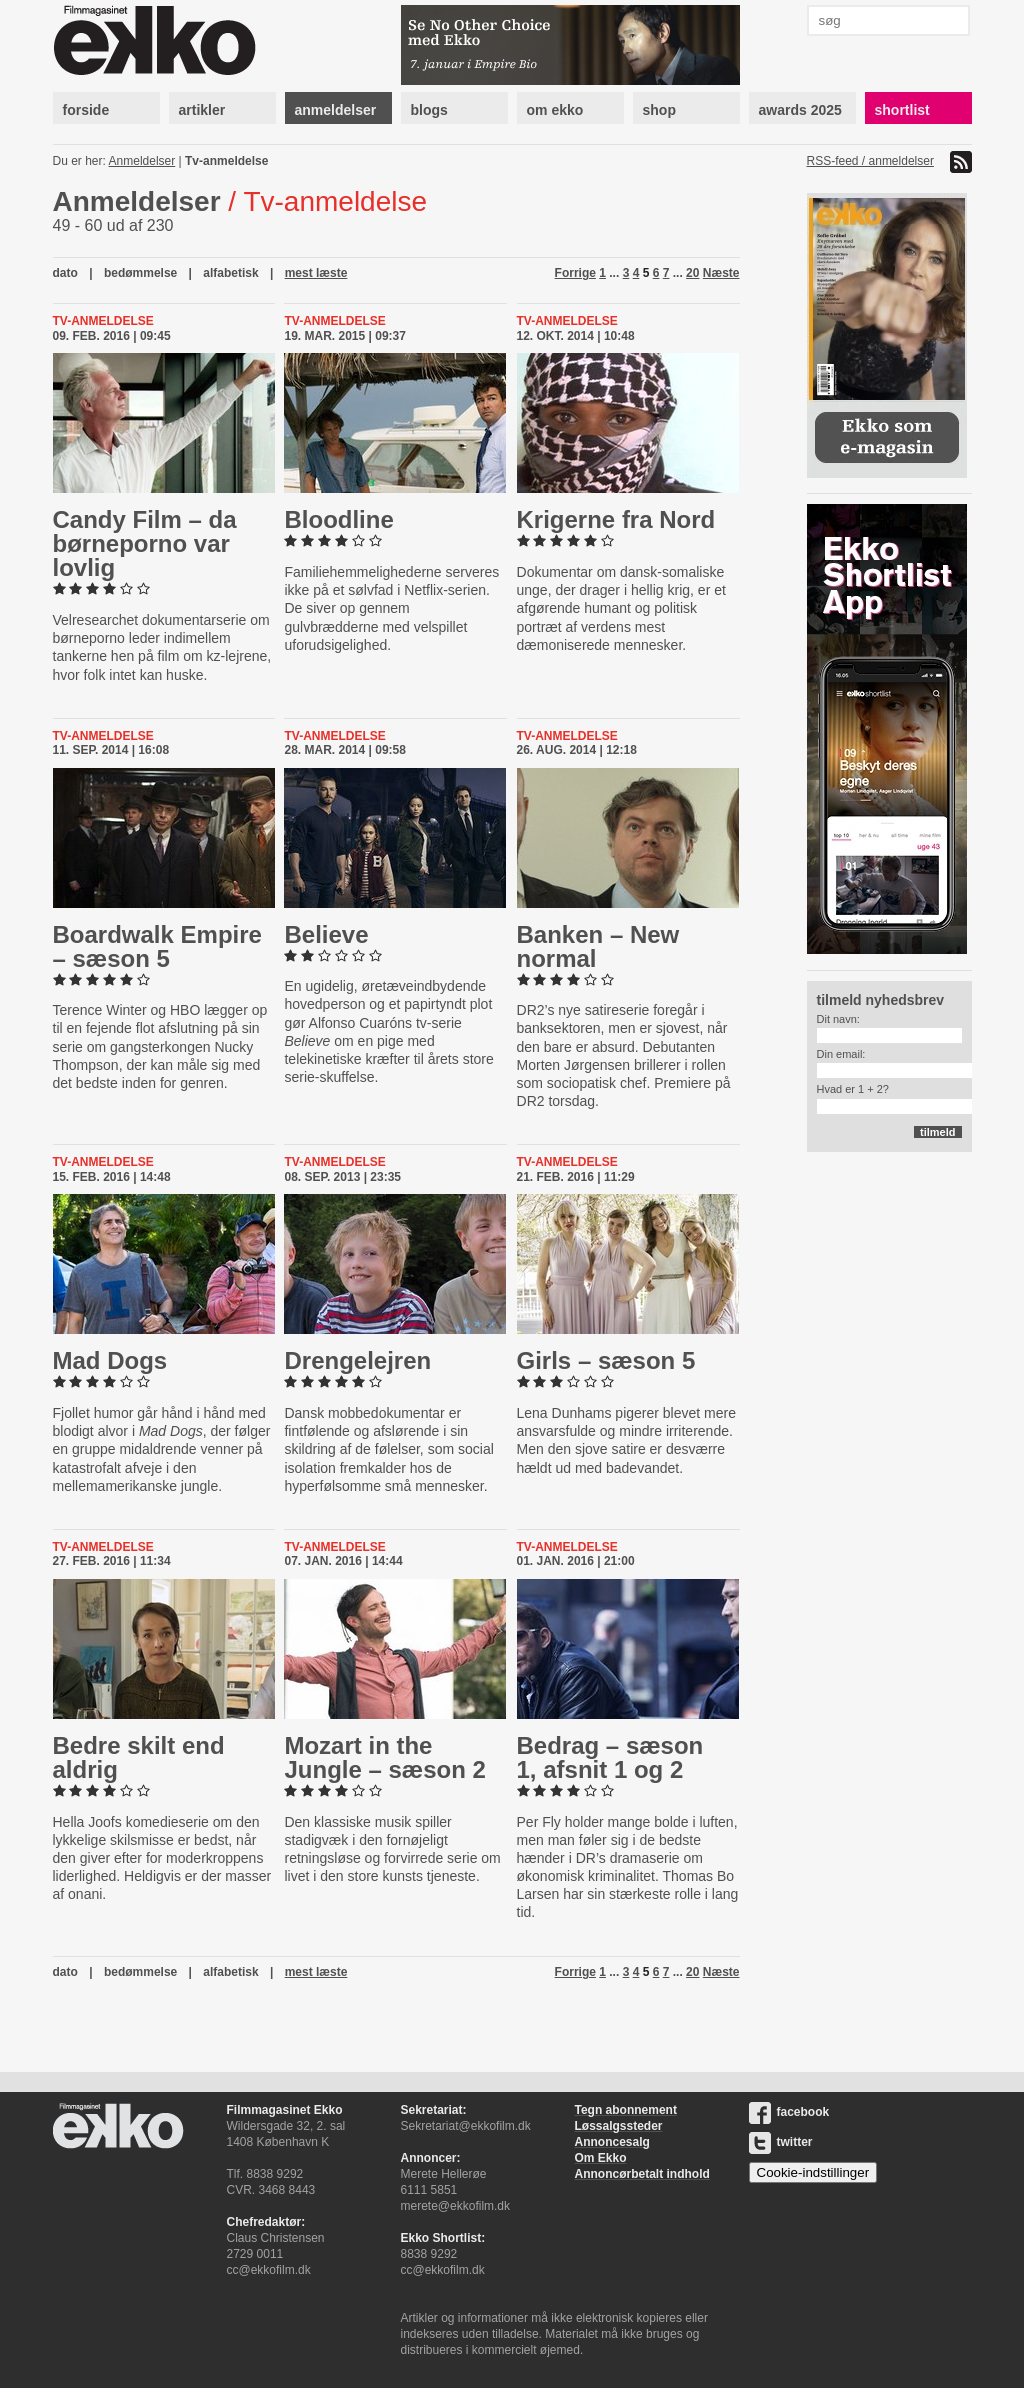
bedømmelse (140, 273)
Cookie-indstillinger (813, 2172)
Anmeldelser (142, 161)
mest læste (316, 273)
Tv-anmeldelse (226, 161)
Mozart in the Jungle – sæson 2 (384, 1757)
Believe (326, 934)
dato (65, 273)
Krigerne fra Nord (616, 519)
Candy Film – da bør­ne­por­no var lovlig (145, 543)
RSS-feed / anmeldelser (870, 161)
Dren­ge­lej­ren (357, 1360)
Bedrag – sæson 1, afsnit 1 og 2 (610, 1757)
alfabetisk (230, 273)
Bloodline (338, 519)
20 (692, 273)
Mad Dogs (110, 1360)
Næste (721, 273)
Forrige (575, 273)
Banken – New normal (598, 946)
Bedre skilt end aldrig (139, 1757)
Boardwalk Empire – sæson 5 (157, 946)
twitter (781, 2142)
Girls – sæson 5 (606, 1360)
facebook (789, 2112)
